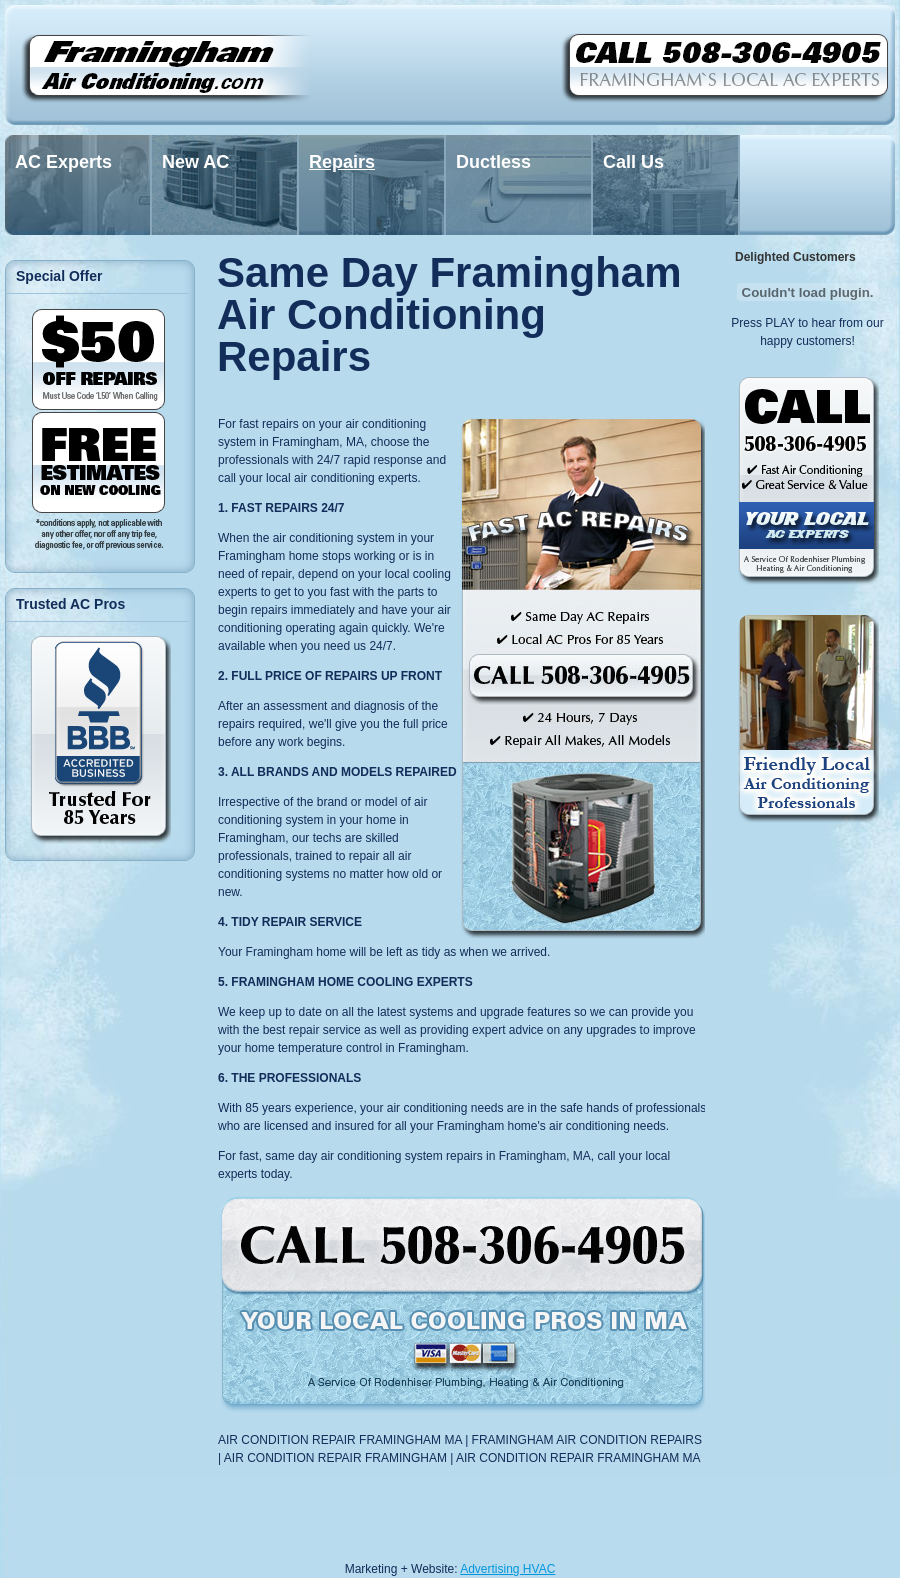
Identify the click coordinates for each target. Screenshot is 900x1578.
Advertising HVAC (507, 1569)
